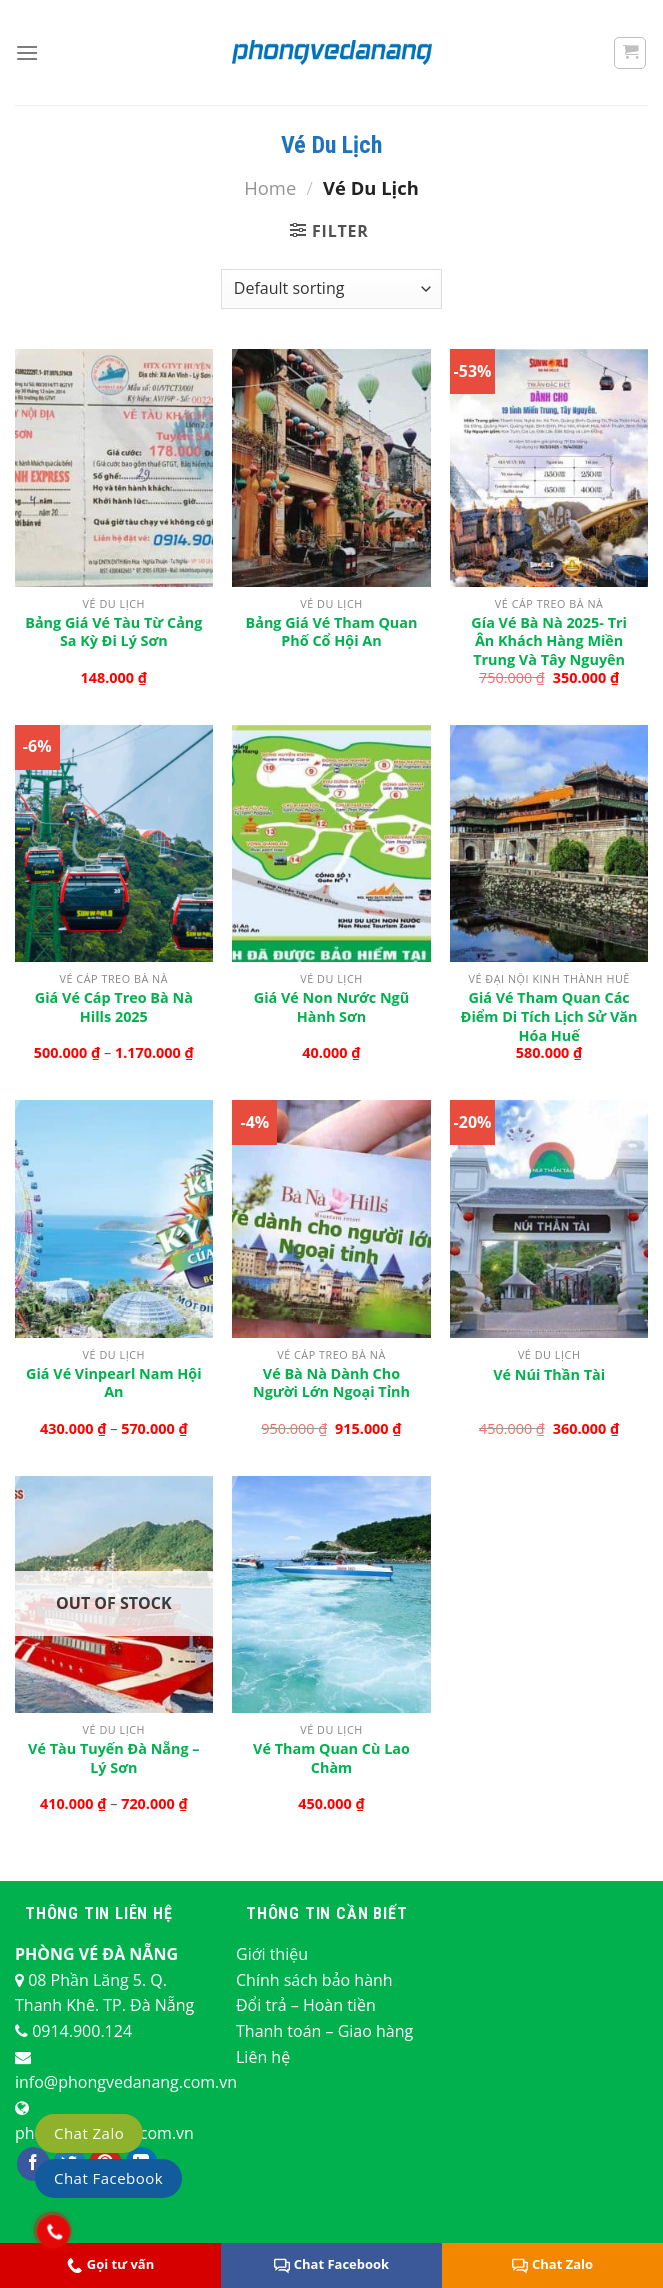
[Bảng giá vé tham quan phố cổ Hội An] (331, 467)
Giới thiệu (272, 1954)
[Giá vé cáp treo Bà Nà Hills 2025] (114, 843)
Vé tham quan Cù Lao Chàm (331, 1758)
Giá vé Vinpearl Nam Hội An (114, 1383)
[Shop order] (331, 289)
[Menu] (27, 52)
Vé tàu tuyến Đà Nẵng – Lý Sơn (114, 1758)
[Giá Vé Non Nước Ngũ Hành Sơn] (331, 843)
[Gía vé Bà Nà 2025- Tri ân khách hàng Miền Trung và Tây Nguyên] (549, 467)
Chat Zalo (89, 2133)
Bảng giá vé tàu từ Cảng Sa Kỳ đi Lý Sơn (113, 632)
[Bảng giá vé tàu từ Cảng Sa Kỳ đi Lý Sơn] (114, 467)
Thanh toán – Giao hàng (324, 2031)
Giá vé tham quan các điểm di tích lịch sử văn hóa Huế (549, 1016)
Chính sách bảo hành (314, 1980)
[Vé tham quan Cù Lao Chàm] (331, 1594)
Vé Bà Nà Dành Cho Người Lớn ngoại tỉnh (331, 1383)
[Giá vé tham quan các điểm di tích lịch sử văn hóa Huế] (549, 843)
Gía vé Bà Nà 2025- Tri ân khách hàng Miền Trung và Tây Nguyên (549, 641)
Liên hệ (263, 2057)
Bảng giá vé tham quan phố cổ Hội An (332, 632)
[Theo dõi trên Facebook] (33, 2164)
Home (270, 187)
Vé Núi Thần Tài (549, 1375)
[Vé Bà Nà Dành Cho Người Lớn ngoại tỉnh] (331, 1218)
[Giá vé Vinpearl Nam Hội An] (114, 1218)
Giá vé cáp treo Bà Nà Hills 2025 (114, 1007)
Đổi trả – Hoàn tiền (306, 2005)
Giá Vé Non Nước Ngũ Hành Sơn (331, 1007)
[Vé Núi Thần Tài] (549, 1218)
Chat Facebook (331, 2264)
